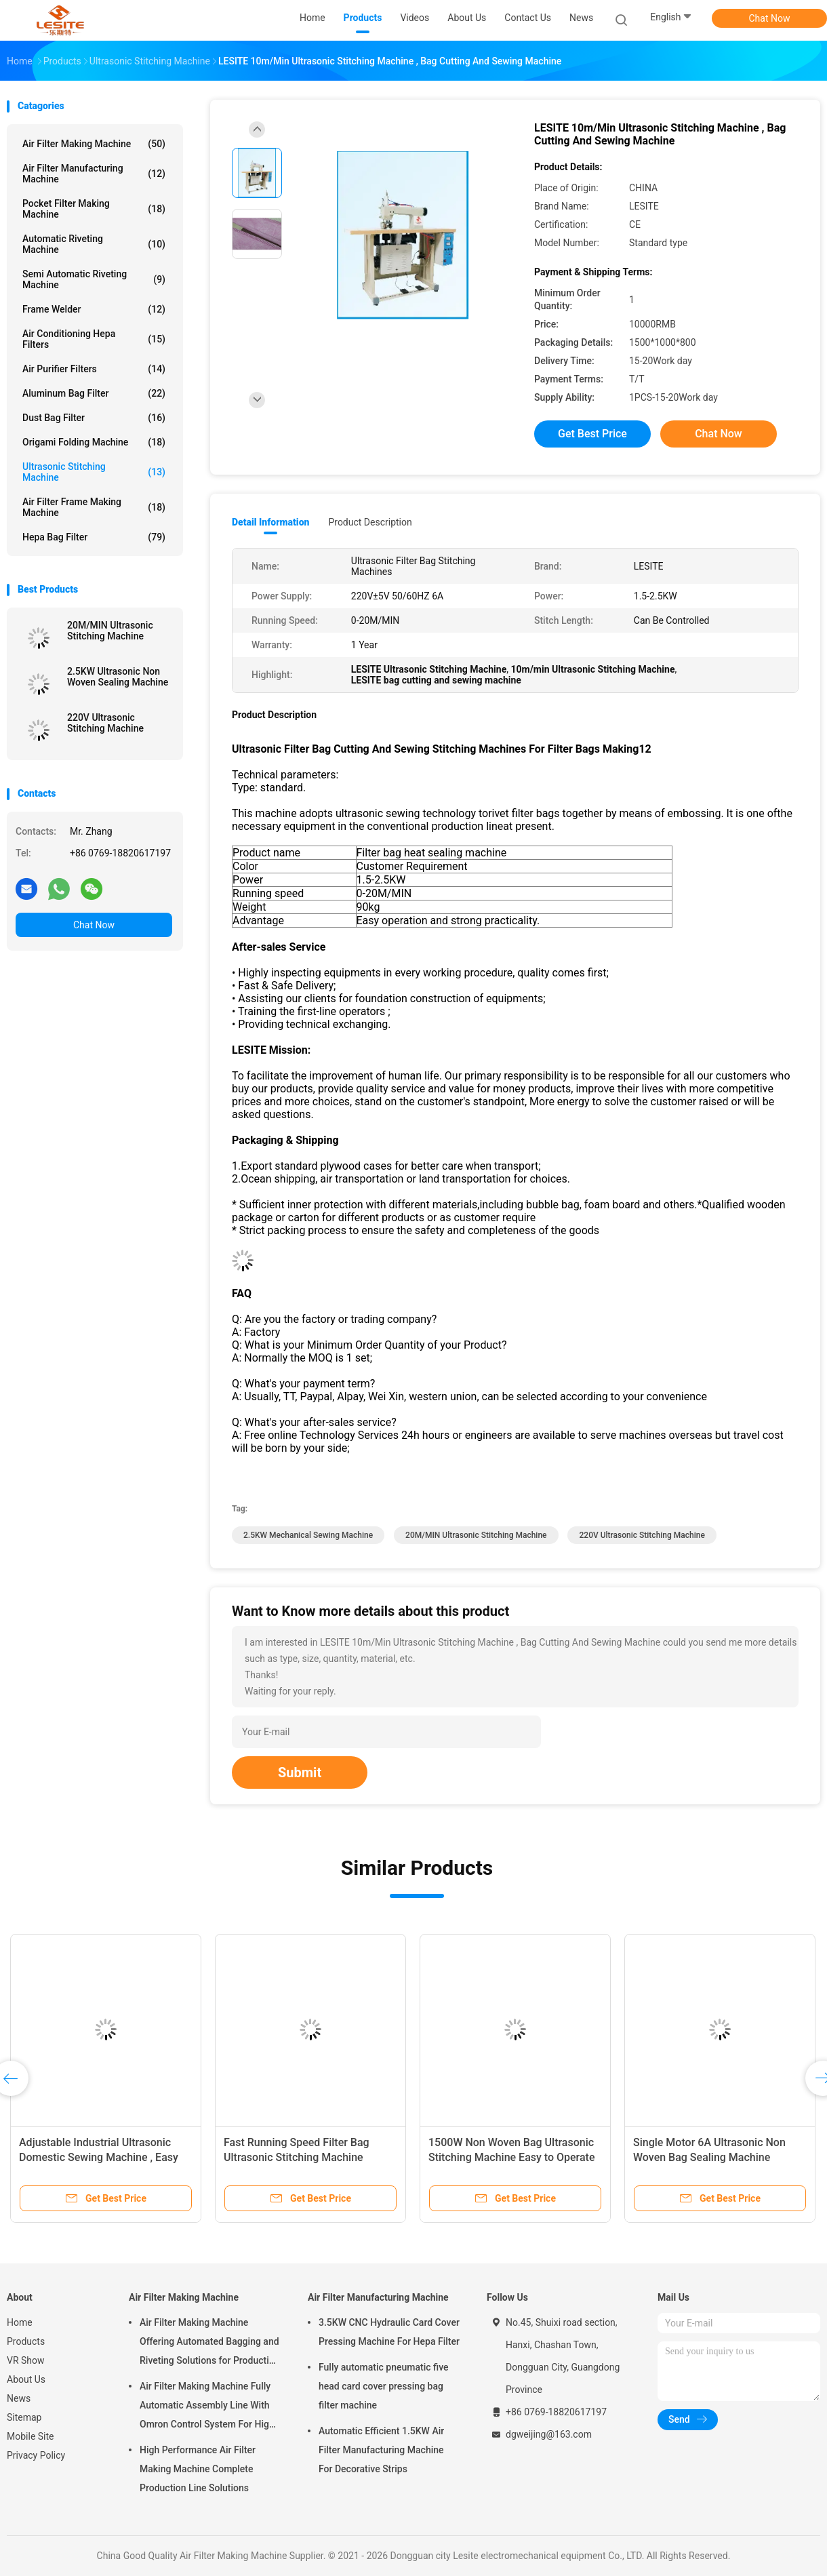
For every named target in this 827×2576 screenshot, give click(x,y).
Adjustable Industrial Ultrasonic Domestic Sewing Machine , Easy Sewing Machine (98, 2157)
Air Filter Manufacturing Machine (93, 173)
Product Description (369, 522)
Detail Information (270, 522)
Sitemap (24, 2417)
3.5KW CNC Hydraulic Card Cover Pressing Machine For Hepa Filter (389, 2332)
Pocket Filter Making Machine (93, 209)
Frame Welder (93, 309)
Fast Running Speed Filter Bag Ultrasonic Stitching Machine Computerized (296, 2157)
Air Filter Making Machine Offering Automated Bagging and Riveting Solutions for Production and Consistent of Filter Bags (210, 2343)
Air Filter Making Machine (93, 144)
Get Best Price (592, 433)
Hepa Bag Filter (93, 537)
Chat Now (769, 18)
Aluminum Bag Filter (93, 393)
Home (20, 2322)
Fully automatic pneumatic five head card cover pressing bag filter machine (384, 2386)
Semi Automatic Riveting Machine (93, 279)
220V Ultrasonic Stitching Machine (105, 723)
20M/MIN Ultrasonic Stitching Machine (110, 630)
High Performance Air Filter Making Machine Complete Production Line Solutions (198, 2468)
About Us (26, 2379)
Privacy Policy (36, 2455)
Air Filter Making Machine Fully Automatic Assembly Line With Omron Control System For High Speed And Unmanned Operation (208, 2407)
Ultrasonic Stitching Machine (93, 472)
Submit (299, 1772)
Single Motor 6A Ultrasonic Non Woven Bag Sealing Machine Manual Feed (709, 2157)
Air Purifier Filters (93, 369)
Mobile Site (30, 2436)
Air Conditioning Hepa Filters (93, 339)
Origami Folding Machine (93, 442)
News (19, 2398)
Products (26, 2341)
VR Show (26, 2360)
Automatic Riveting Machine (93, 244)
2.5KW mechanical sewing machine (308, 1535)
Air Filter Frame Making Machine (93, 507)
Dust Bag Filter (93, 417)
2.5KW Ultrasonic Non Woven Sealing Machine (117, 677)
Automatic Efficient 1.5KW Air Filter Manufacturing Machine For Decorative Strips (381, 2449)
